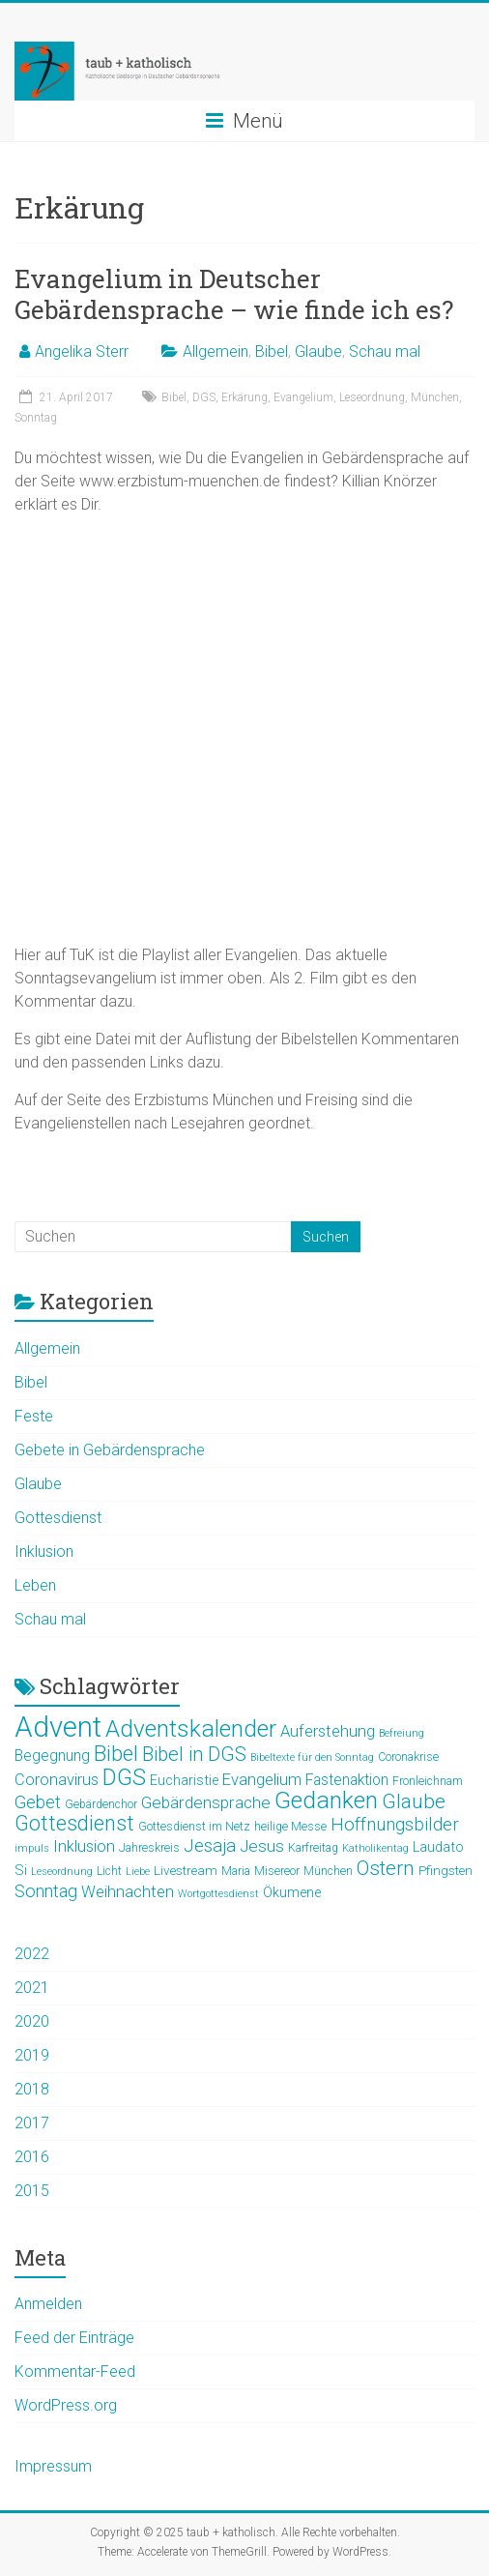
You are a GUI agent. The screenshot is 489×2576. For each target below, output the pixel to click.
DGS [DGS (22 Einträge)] (124, 1777)
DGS (204, 397)
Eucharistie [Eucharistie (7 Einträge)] (184, 1780)
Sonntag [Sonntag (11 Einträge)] (45, 1891)
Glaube (318, 351)
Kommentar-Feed (74, 2371)
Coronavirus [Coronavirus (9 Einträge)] (56, 1780)
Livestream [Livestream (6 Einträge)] (185, 1870)
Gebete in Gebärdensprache (109, 1450)
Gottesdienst (57, 1517)
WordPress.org (65, 2405)
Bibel (271, 351)
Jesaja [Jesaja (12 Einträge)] (210, 1846)
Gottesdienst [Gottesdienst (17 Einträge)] (74, 1823)
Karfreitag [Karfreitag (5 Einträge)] (313, 1848)
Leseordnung (372, 397)
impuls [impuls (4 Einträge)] (31, 1848)
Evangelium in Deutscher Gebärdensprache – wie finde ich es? (233, 294)
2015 (31, 2190)
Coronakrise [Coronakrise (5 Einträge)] (408, 1757)
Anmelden (48, 2304)
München (435, 397)
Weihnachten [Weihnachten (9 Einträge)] (127, 1892)
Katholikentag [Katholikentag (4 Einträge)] (375, 1848)
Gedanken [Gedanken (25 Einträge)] (326, 1800)
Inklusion (43, 1551)
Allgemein (215, 351)
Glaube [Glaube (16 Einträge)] (414, 1801)
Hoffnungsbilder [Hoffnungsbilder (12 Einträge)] (395, 1824)
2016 (31, 2157)
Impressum (53, 2466)
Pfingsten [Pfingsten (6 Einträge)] (445, 1870)
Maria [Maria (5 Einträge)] (235, 1871)
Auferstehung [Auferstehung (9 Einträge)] (327, 1731)
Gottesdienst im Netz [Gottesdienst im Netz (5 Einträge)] (194, 1826)
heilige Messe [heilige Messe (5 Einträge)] (290, 1826)
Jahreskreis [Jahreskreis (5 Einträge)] (149, 1848)
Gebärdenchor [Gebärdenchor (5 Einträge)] (101, 1804)
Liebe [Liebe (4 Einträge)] (138, 1871)
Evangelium (303, 397)
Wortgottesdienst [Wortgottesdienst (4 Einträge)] (218, 1894)
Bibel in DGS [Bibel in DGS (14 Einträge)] (194, 1754)
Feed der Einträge (74, 2337)
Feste (33, 1416)
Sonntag (35, 417)
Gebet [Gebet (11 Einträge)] (37, 1802)
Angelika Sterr (82, 351)
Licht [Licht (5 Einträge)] (109, 1871)
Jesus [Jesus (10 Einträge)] (262, 1846)
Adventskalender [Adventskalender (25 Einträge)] (190, 1728)
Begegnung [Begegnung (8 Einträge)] (52, 1756)
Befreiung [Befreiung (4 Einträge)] (401, 1733)
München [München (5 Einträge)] (328, 1871)
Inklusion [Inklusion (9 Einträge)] (84, 1846)
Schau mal (384, 351)
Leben (35, 1585)
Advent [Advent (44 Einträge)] (57, 1727)
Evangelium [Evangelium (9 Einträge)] (262, 1780)
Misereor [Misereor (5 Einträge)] (277, 1871)
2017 (31, 2123)
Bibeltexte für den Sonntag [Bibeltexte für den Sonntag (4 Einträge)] (312, 1757)
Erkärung (244, 397)
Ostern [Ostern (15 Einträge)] (386, 1868)
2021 (31, 1987)
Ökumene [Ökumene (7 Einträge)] (292, 1892)
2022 (31, 1954)
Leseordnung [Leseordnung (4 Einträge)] (62, 1871)
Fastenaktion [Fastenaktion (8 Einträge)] (346, 1780)
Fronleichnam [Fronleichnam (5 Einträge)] (427, 1781)
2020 (31, 2021)
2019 (31, 2055)
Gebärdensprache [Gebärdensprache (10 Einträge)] (206, 1802)
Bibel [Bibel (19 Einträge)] (116, 1753)
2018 (31, 2089)
